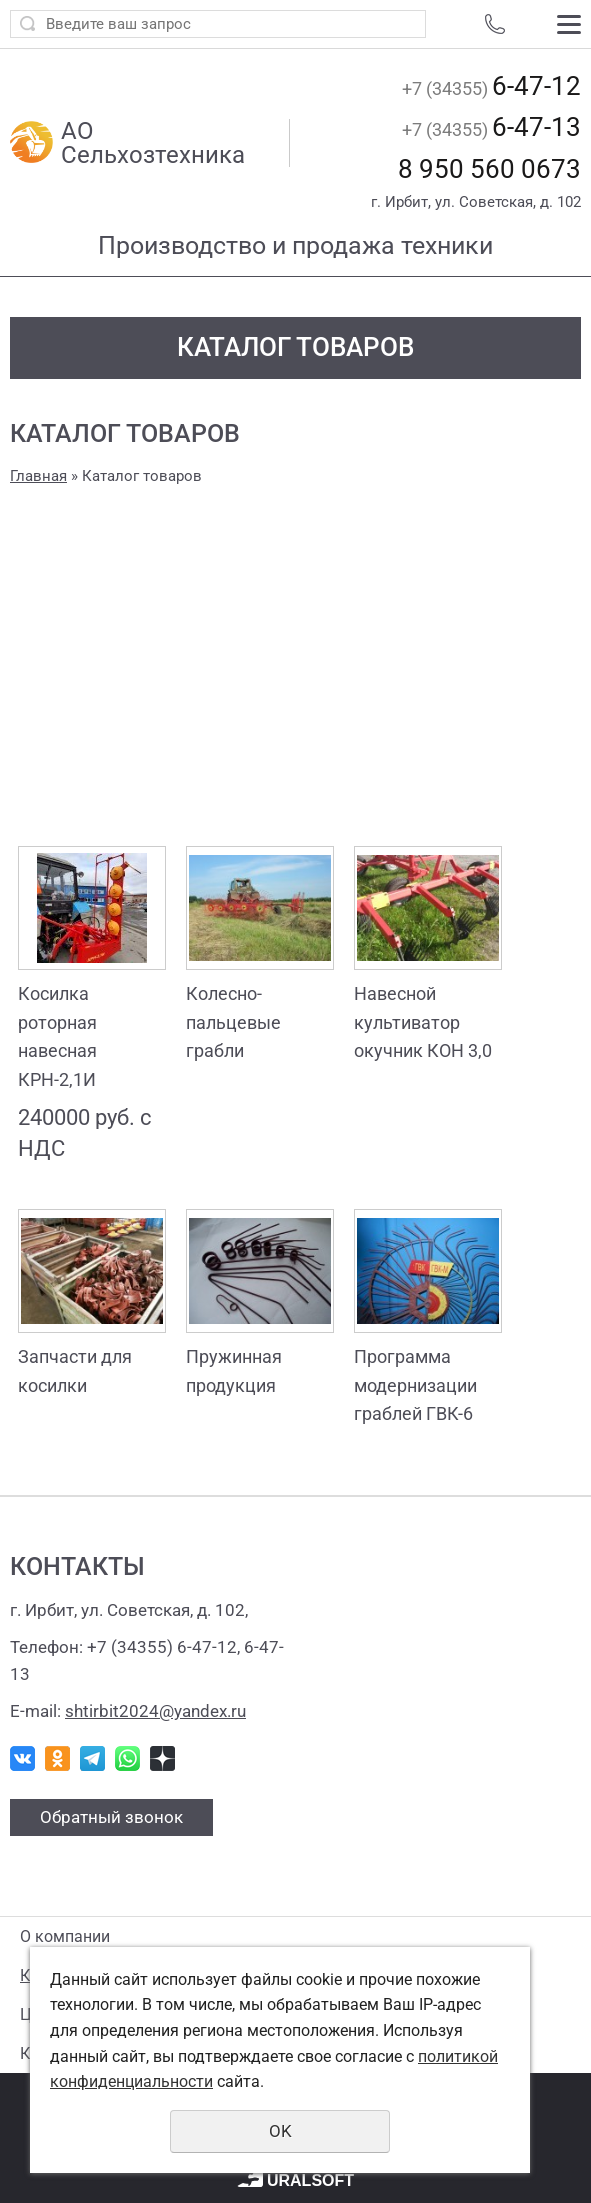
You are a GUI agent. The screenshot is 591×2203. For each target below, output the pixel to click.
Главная (38, 476)
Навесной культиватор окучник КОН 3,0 (423, 1022)
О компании (65, 1936)
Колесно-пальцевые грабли (233, 1022)
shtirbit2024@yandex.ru (155, 1711)
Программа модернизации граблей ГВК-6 (415, 1385)
